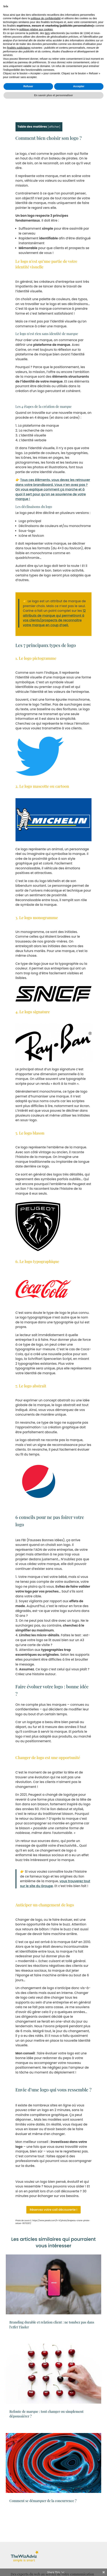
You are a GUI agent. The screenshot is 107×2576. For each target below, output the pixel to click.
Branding (54, 75)
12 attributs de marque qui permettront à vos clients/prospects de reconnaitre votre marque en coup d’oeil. (54, 617)
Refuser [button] (28, 2559)
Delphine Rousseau (36, 71)
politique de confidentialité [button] (46, 2491)
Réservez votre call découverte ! (53, 2209)
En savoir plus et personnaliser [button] (53, 2568)
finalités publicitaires (18, 2520)
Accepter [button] (78, 2559)
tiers (47, 2506)
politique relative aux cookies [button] (36, 2502)
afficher (54, 127)
